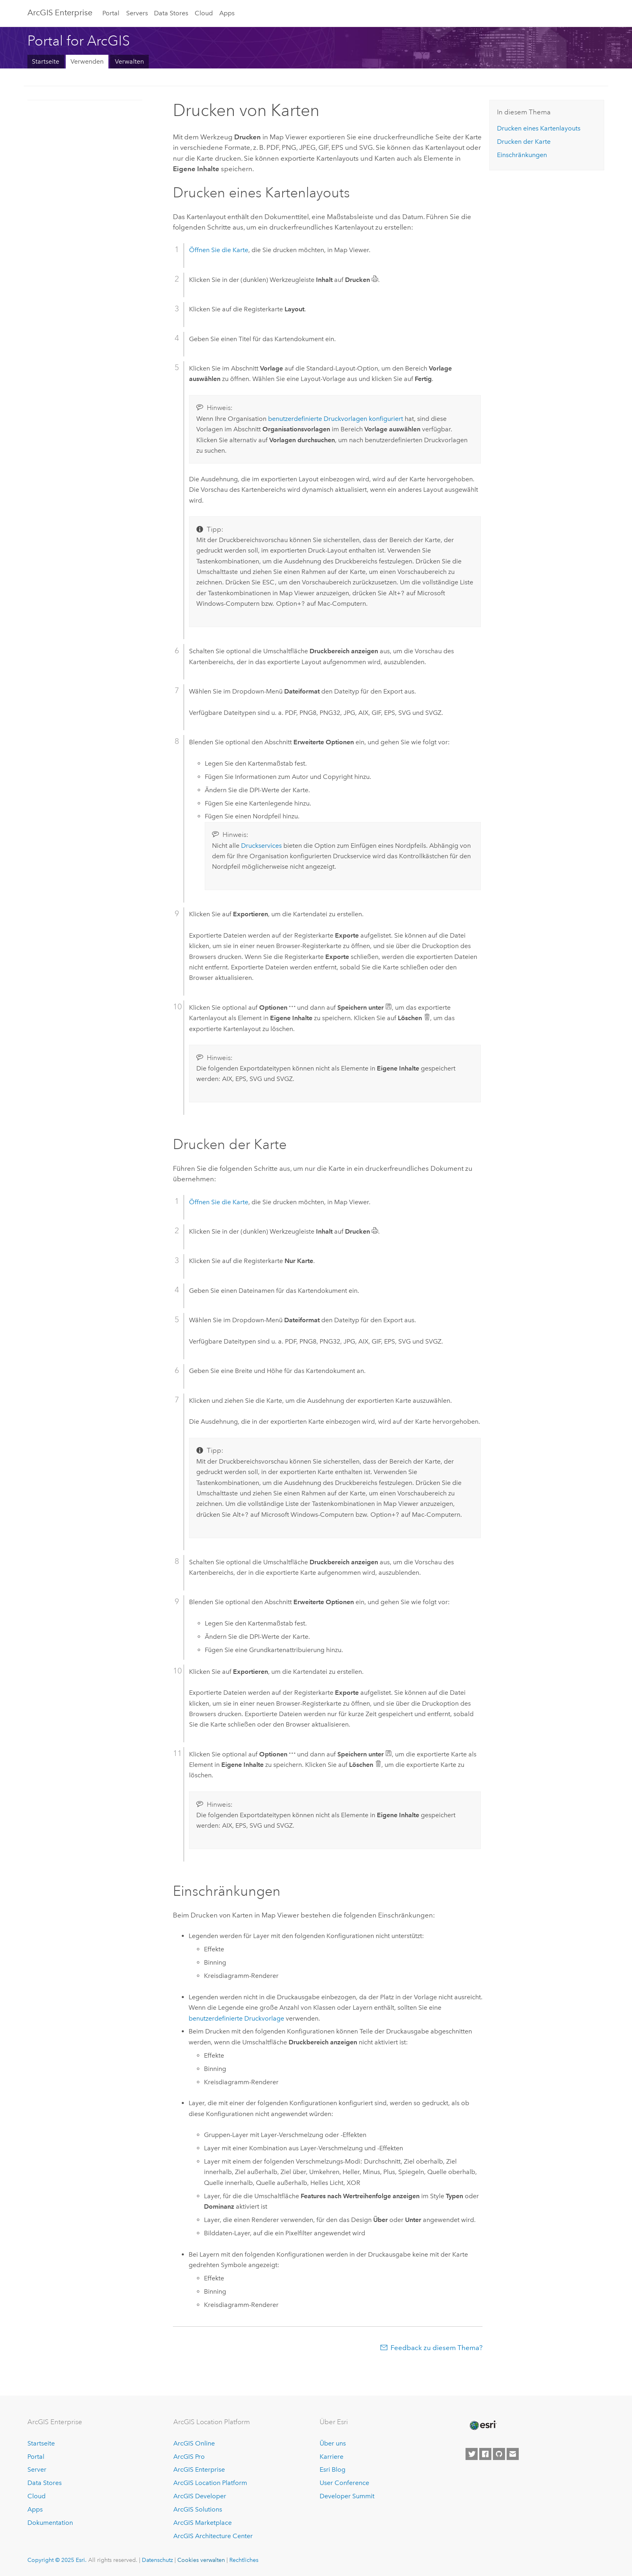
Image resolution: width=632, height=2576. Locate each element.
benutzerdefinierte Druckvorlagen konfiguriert (335, 418)
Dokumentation (50, 2522)
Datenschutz (157, 2560)
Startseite (45, 61)
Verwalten (129, 61)
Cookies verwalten (201, 2560)
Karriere (331, 2456)
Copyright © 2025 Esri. (57, 2560)
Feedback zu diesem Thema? (436, 2348)
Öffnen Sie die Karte (218, 250)
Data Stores (171, 13)
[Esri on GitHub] (499, 2454)
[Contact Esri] (513, 2454)
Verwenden (87, 61)
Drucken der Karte (524, 141)
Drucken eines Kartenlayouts (538, 128)
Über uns (333, 2443)
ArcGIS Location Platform (210, 2483)
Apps (227, 13)
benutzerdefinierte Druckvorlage (236, 2018)
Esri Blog (332, 2469)
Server (36, 2469)
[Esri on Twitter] (472, 2454)
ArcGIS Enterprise (59, 12)
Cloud (204, 13)
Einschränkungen (522, 155)
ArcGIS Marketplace (202, 2522)
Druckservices (261, 845)
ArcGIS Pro (189, 2456)
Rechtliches (243, 2560)
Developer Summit (347, 2496)
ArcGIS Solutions (197, 2509)
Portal (110, 13)
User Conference (344, 2483)
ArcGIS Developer (199, 2496)
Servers (137, 13)
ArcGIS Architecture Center (213, 2536)
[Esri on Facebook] (485, 2454)
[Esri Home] (482, 2425)
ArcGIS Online (194, 2443)
